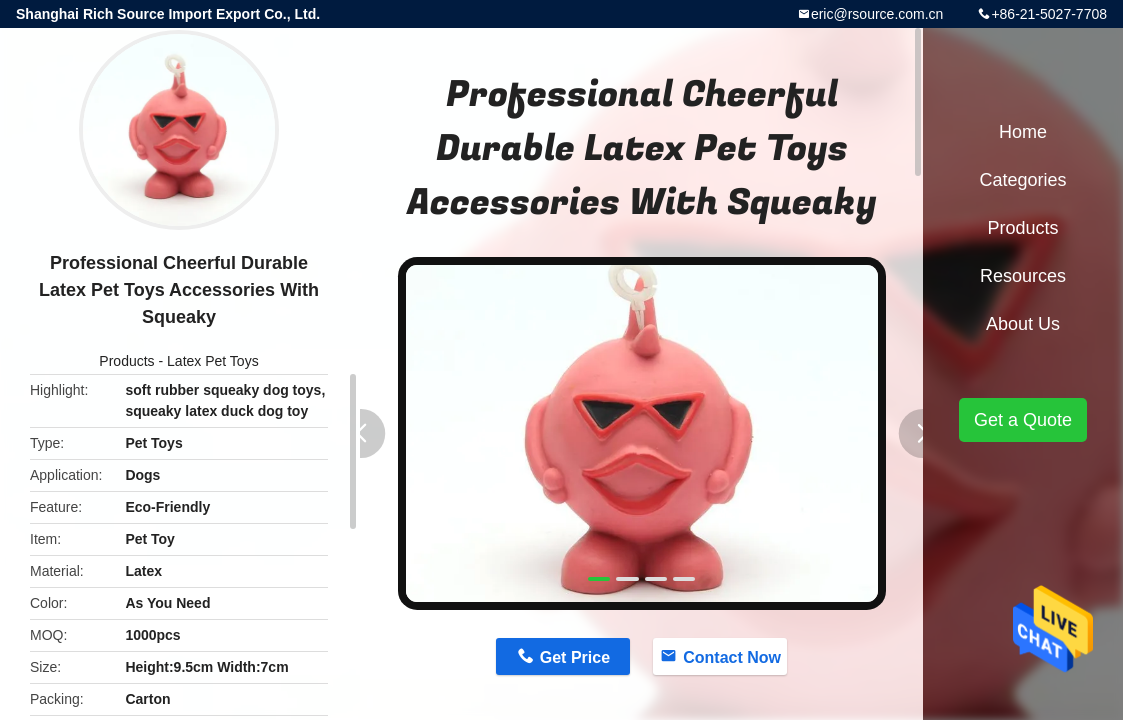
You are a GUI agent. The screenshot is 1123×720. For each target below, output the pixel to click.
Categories (1022, 180)
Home (1023, 132)
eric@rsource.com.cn (877, 14)
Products (126, 361)
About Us (1023, 324)
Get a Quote (1023, 420)
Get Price (575, 657)
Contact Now (732, 657)
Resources (1023, 276)
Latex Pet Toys (213, 361)
